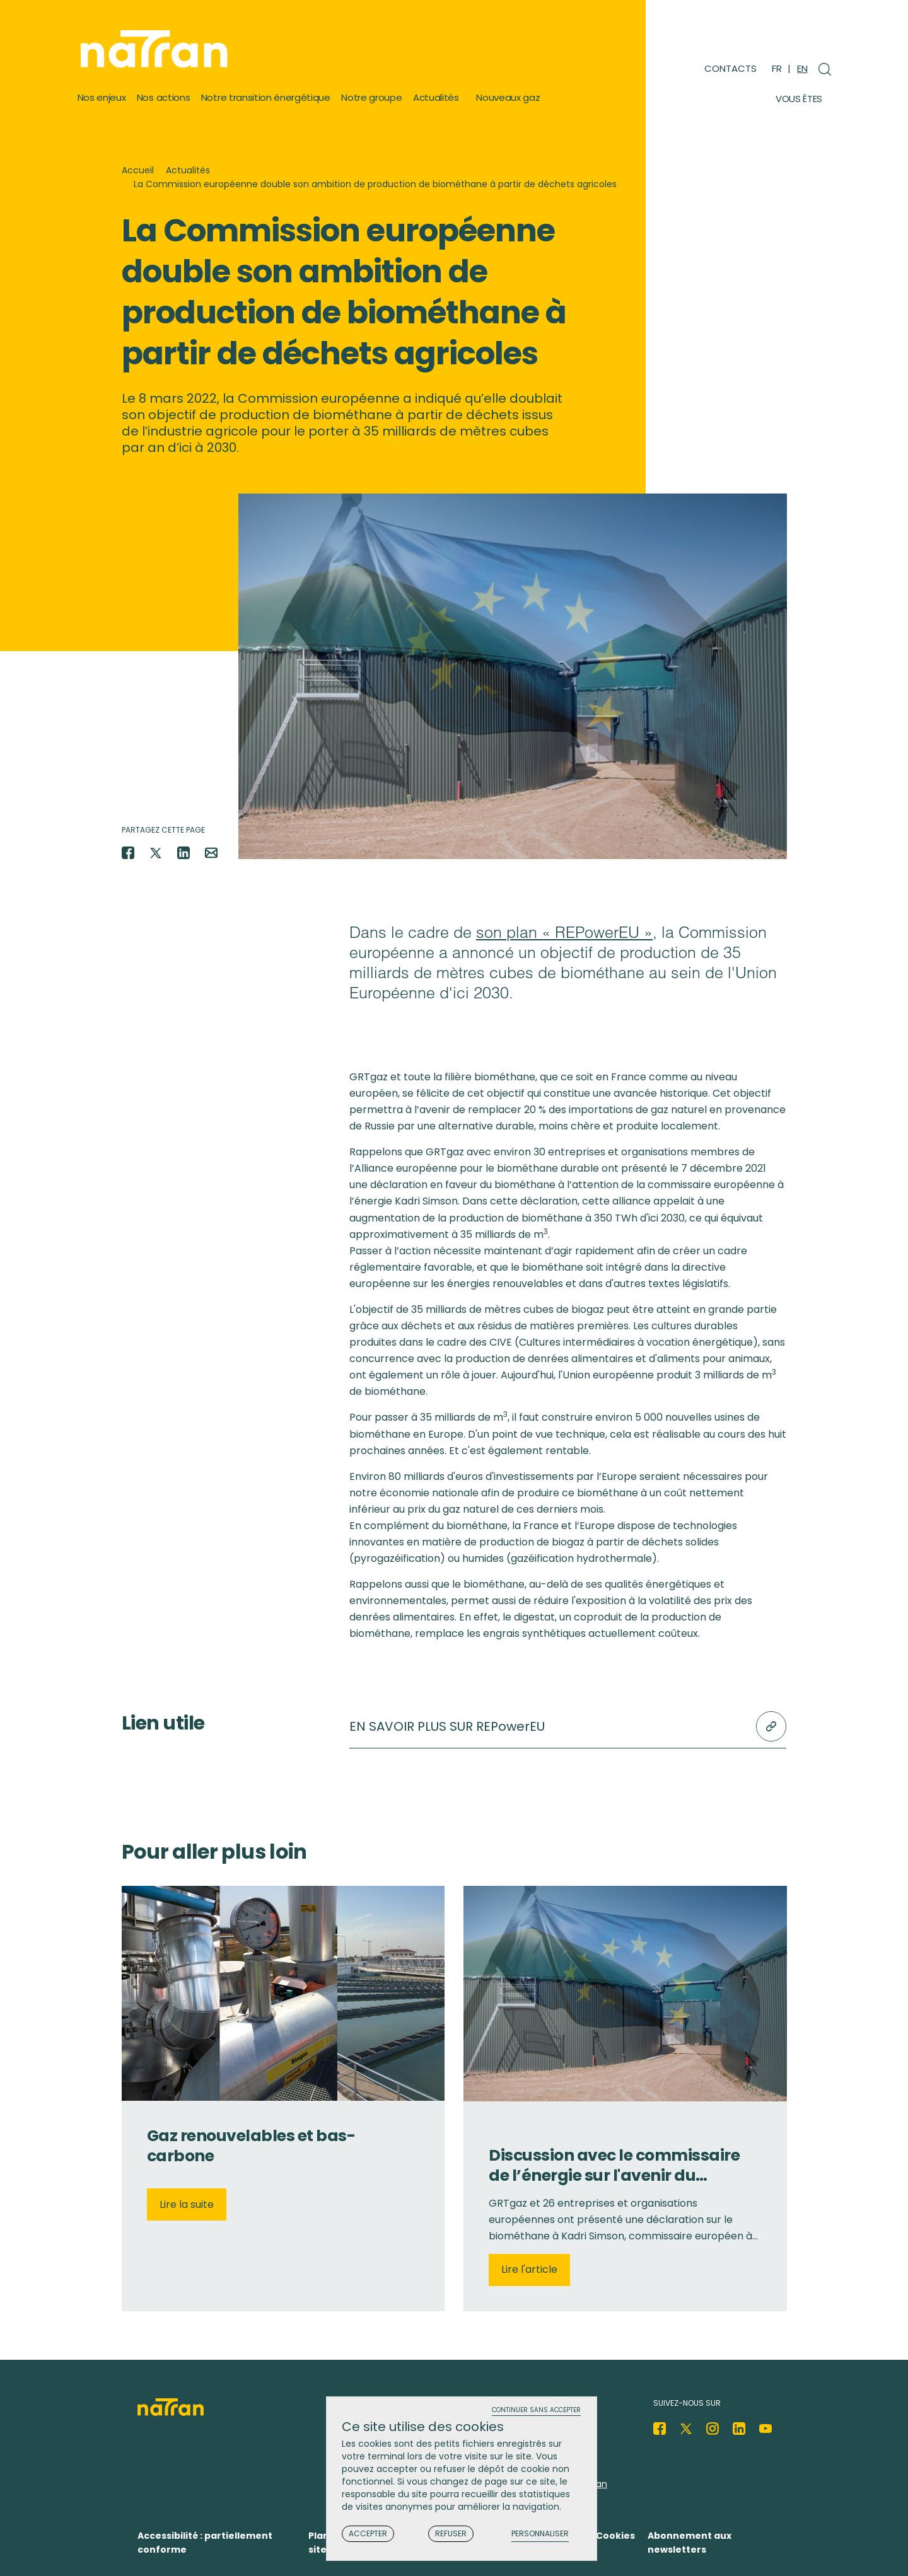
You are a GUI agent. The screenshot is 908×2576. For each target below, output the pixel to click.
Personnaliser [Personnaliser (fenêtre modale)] (540, 2534)
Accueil (138, 170)
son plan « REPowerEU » (564, 932)
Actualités (188, 170)
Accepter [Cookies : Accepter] (368, 2533)
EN (802, 68)
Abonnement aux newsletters (689, 2542)
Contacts (730, 68)
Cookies (615, 2535)
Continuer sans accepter (536, 2410)
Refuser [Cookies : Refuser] (451, 2533)
